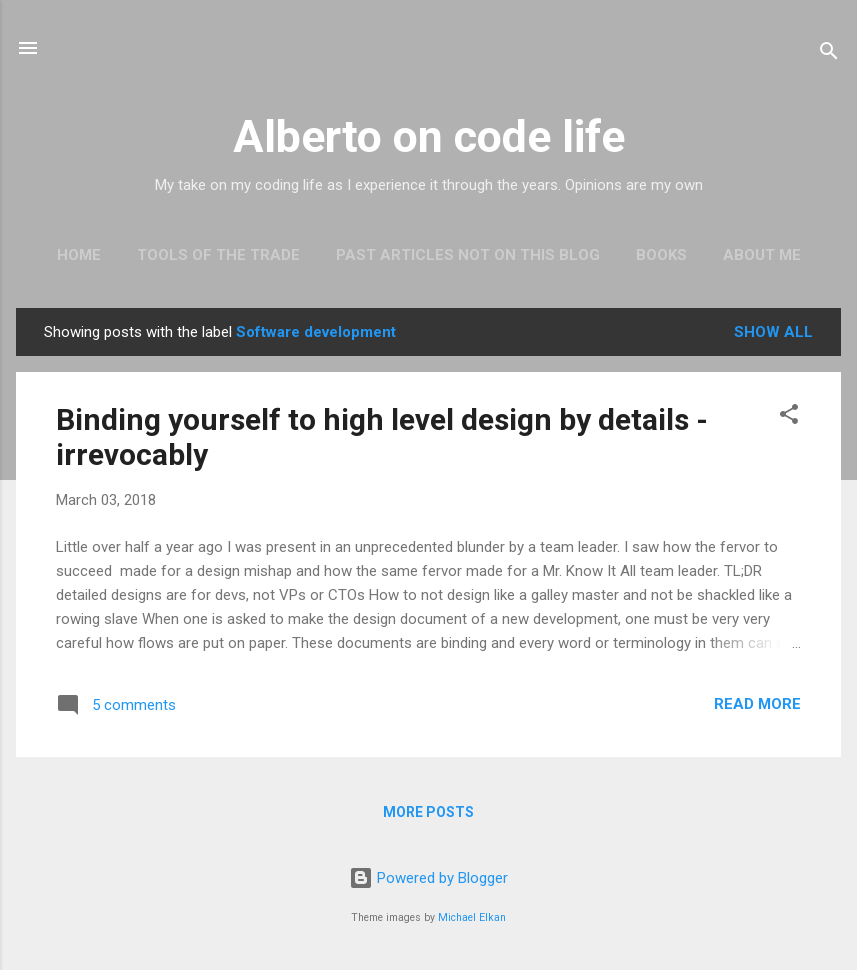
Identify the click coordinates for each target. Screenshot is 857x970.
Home (79, 255)
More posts (428, 812)
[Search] (829, 54)
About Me (762, 255)
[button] (789, 417)
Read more (757, 704)
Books (661, 255)
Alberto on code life (429, 136)
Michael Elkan (472, 917)
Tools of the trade (218, 255)
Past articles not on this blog (468, 255)
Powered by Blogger (428, 878)
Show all (773, 332)
